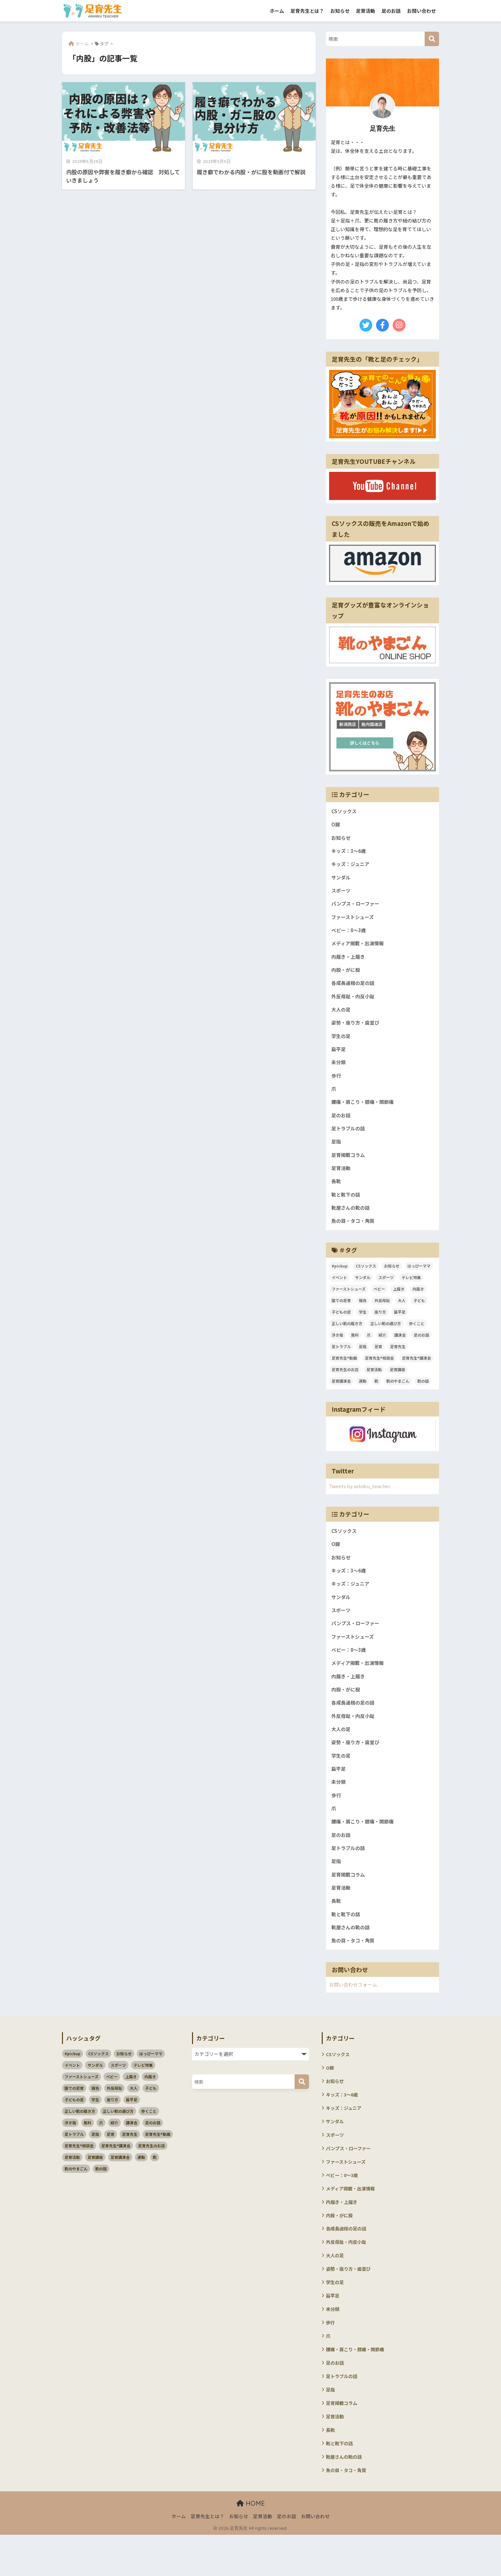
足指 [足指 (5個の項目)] (362, 1360)
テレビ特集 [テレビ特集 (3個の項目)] (411, 1291)
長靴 (336, 1193)
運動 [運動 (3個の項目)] (362, 1395)
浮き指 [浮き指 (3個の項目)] (337, 1349)
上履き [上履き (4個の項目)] (399, 1303)
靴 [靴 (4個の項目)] (376, 1395)
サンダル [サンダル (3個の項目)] (362, 1291)
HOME (250, 2545)
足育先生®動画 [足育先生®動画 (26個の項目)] (344, 1372)
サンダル (341, 879)
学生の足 (341, 1043)
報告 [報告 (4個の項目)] (362, 1314)
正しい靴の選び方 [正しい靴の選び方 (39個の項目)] (385, 1337)
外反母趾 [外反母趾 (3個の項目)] (382, 1314)
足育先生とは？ (307, 10)
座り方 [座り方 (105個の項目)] (380, 1326)
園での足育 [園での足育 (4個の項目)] (341, 1314)
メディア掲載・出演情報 (359, 947)
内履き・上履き (349, 961)
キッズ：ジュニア (351, 866)
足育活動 (365, 10)
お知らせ (340, 10)
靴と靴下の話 (346, 1207)
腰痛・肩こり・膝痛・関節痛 (364, 1111)
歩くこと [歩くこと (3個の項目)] (416, 1337)
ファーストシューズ (354, 920)
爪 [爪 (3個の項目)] (369, 1349)
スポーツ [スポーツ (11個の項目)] (386, 1291)
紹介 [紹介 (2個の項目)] (382, 1349)
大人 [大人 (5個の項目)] (401, 1314)
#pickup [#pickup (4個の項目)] (340, 1280)
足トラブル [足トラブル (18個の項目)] (341, 1360)
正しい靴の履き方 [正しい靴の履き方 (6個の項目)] (347, 1337)
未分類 (339, 1070)
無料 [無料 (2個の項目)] (355, 1349)
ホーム (277, 10)
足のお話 (391, 10)
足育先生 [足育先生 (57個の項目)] (397, 1360)
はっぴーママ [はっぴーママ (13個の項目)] (418, 1280)
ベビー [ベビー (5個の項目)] (379, 1303)
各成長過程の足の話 (354, 988)
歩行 (336, 1084)
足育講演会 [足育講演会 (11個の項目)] (341, 1395)
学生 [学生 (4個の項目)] (362, 1326)
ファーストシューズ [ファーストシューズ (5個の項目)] (349, 1303)
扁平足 (339, 1057)
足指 (336, 1152)
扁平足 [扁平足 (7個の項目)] (399, 1326)
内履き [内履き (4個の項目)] (418, 1303)
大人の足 (341, 1016)
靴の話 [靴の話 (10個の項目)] (423, 1395)
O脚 (335, 825)
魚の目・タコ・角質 (354, 1234)
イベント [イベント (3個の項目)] (339, 1291)
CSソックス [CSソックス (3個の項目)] (366, 1280)
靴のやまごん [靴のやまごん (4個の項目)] (397, 1395)
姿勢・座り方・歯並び (356, 1029)
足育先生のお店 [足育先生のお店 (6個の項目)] (345, 1383)
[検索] (432, 39)
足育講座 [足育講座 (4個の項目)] (397, 1383)
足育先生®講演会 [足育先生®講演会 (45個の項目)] (416, 1372)
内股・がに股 (346, 975)
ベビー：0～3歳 (349, 934)
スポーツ (341, 893)
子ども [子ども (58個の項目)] (419, 1314)
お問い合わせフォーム (354, 2012)
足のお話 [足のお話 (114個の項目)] (421, 1349)
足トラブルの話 (349, 1139)
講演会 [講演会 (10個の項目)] (400, 1349)
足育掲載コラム (349, 1166)
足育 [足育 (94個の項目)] (378, 1360)
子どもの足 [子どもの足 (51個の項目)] (341, 1326)
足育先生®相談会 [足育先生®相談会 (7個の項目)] (379, 1372)
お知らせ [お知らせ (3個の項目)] (391, 1280)
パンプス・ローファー (356, 906)
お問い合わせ (421, 10)
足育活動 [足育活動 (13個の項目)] (374, 1383)
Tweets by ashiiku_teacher (360, 1500)
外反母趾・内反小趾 (354, 1002)
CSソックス (344, 811)
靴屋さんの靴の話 (351, 1220)
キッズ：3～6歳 (349, 852)
